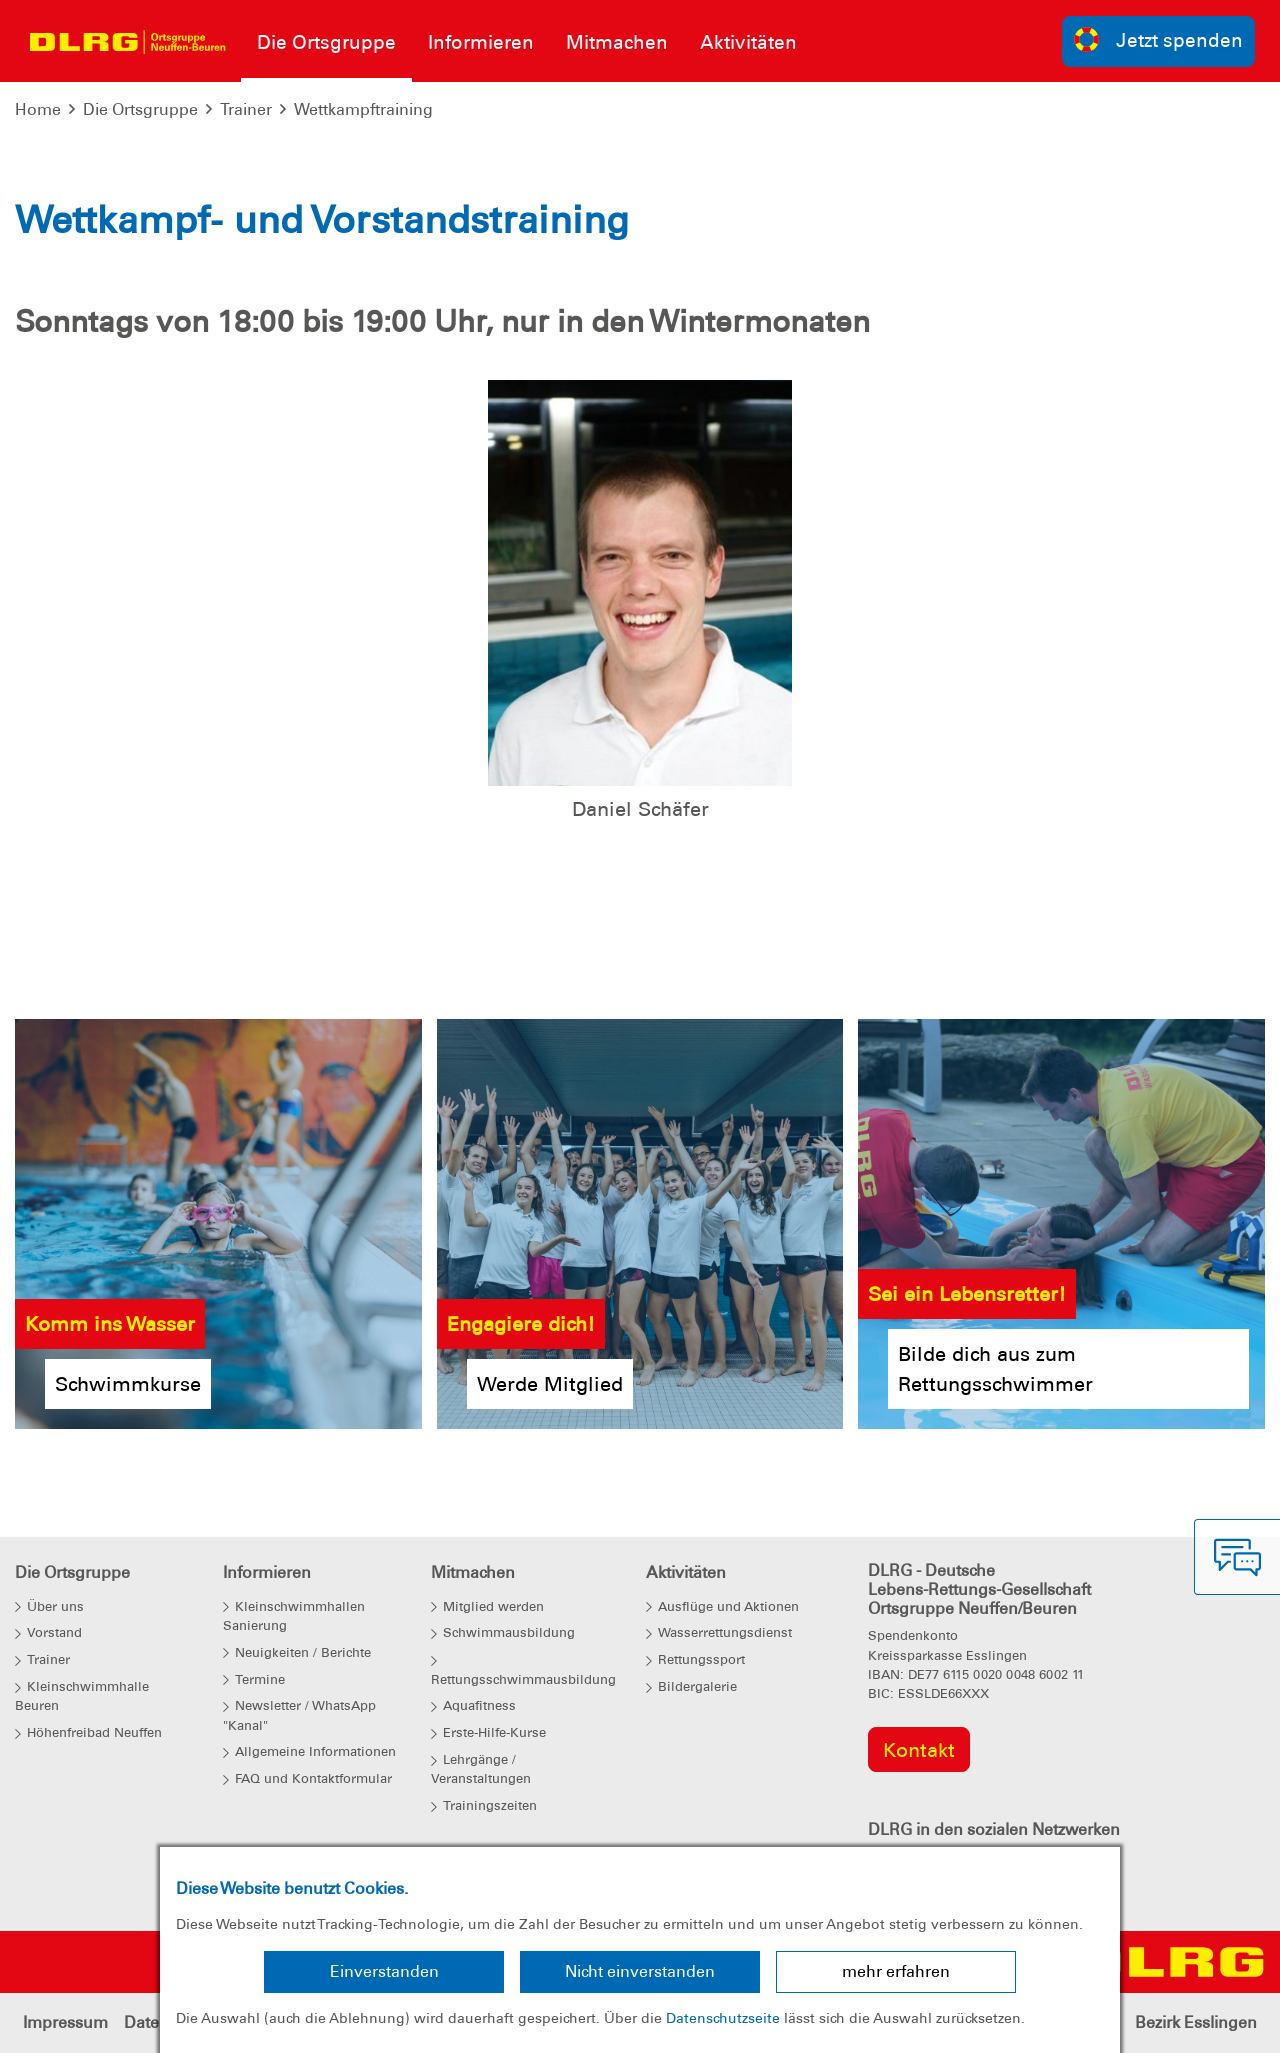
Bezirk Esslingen (1196, 2022)
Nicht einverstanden (640, 1971)
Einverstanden (384, 1971)
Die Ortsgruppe (140, 109)
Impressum (65, 2022)
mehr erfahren (896, 1971)
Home (38, 109)
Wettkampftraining (363, 109)
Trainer (246, 109)
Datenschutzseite (723, 2018)
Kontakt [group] (919, 1750)
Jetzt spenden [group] (1159, 39)
